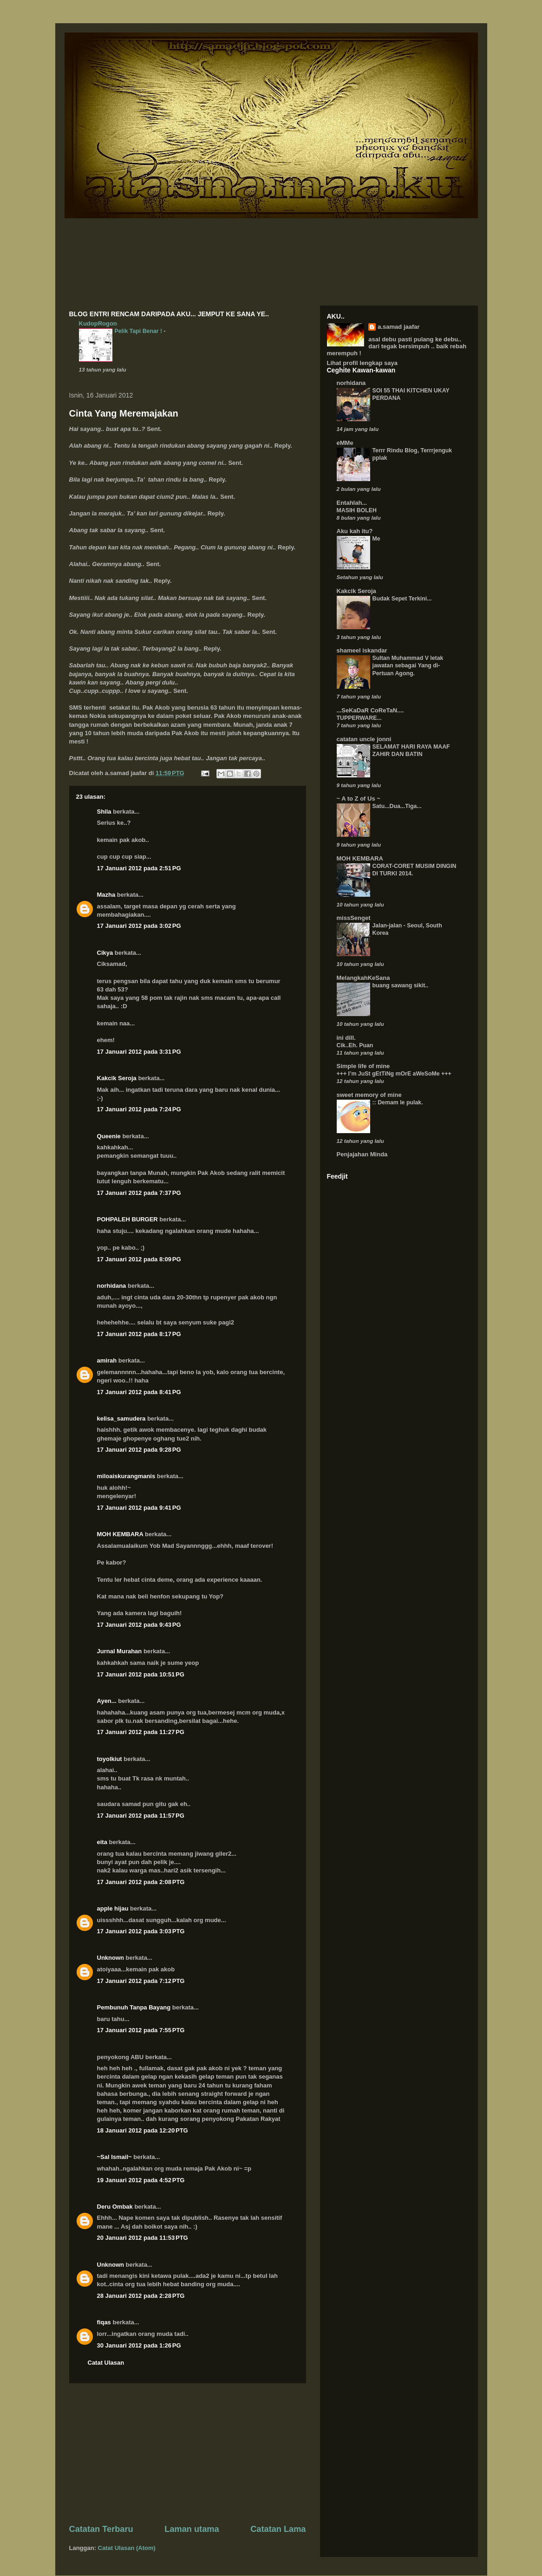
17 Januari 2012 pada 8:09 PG (139, 1259)
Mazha (106, 894)
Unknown (110, 1957)
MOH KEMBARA (120, 1534)
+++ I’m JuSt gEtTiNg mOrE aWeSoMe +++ (394, 1073)
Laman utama (191, 2529)
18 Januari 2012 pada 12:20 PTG (142, 2130)
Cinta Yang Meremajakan (123, 413)
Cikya (105, 952)
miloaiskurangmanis (126, 1476)
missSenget (354, 917)
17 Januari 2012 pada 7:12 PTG (141, 1980)
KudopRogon (98, 323)
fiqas (104, 2322)
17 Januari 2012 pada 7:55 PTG (141, 2030)
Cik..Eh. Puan (355, 1045)
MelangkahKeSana (363, 977)
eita (102, 1842)
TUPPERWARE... (359, 718)
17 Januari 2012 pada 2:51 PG (139, 868)
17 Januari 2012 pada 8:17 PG (139, 1333)
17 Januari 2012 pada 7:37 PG (139, 1192)
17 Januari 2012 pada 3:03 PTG (141, 1931)
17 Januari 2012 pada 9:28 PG (139, 1449)
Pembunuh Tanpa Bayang (134, 2007)
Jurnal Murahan (119, 1651)
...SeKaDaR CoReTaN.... (370, 710)
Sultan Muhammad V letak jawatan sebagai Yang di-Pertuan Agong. (408, 665)
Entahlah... (352, 502)
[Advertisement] (187, 2453)
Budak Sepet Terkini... (402, 598)
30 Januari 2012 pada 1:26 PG (139, 2345)
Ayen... (107, 1700)
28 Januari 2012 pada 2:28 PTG (141, 2295)
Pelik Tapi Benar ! (139, 331)
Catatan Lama (278, 2529)
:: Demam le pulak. (397, 1102)
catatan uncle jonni (364, 739)
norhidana (111, 1285)
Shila (104, 811)
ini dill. (346, 1037)
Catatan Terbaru (101, 2529)
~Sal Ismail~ (114, 2156)
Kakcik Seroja (117, 1078)
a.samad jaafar (398, 326)
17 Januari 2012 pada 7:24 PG (139, 1109)
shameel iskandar (362, 650)
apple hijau (113, 1908)
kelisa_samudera (121, 1418)
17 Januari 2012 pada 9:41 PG (139, 1507)
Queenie (109, 1136)
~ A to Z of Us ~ (358, 798)
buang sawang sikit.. (400, 985)
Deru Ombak (115, 2206)
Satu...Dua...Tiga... (397, 806)
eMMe (345, 442)
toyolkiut (109, 1758)
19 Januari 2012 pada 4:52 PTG (141, 2180)
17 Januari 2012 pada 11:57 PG (140, 1815)
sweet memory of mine (369, 1094)
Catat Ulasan (106, 2362)
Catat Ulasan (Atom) (127, 2547)
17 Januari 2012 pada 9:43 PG (139, 1624)
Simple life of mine (363, 1066)
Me (376, 538)
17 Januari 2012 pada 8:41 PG (139, 1392)
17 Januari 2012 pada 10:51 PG (140, 1674)
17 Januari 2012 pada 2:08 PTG (141, 1881)
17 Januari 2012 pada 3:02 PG (139, 925)
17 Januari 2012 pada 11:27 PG (140, 1731)
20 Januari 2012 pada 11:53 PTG (142, 2237)
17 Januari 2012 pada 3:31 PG (139, 1051)
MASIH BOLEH (357, 510)
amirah (107, 1360)
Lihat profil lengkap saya (362, 362)
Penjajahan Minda (362, 1154)
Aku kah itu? (355, 531)
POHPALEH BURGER (127, 1219)
